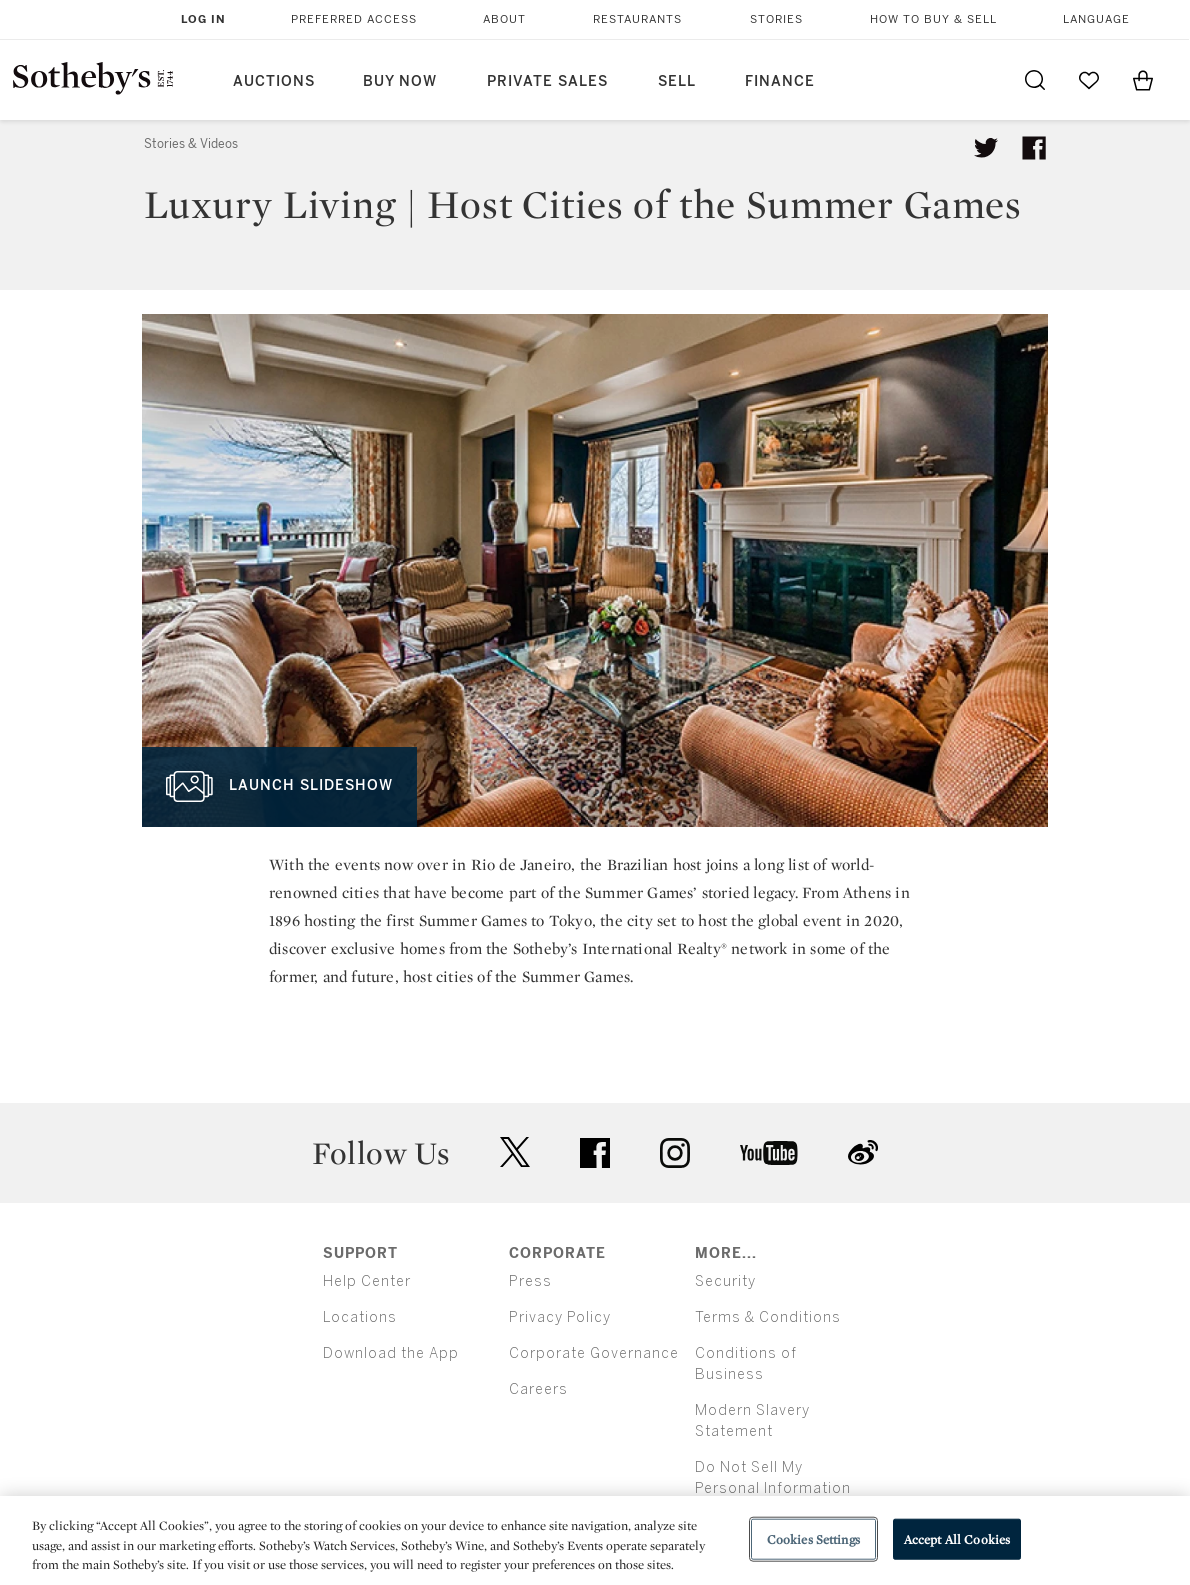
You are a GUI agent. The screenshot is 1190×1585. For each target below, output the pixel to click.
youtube (769, 1153)
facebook (595, 1153)
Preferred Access (354, 19)
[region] (595, 1540)
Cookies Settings (813, 1538)
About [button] (504, 19)
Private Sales (547, 81)
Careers (538, 1389)
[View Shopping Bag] (1143, 80)
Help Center (367, 1281)
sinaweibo (863, 1152)
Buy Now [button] (400, 81)
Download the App (391, 1353)
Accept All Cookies (957, 1538)
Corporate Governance (594, 1353)
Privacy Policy (560, 1317)
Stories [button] (776, 19)
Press (530, 1281)
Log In (203, 19)
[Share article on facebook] (1034, 148)
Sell (677, 81)
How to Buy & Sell (933, 19)
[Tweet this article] (986, 148)
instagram (675, 1153)
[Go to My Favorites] (1089, 80)
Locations (360, 1317)
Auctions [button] (274, 81)
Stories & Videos (191, 144)
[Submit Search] (1035, 80)
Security (725, 1281)
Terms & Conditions (768, 1317)
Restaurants (637, 19)
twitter (515, 1152)
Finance (780, 81)
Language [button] (1096, 19)
